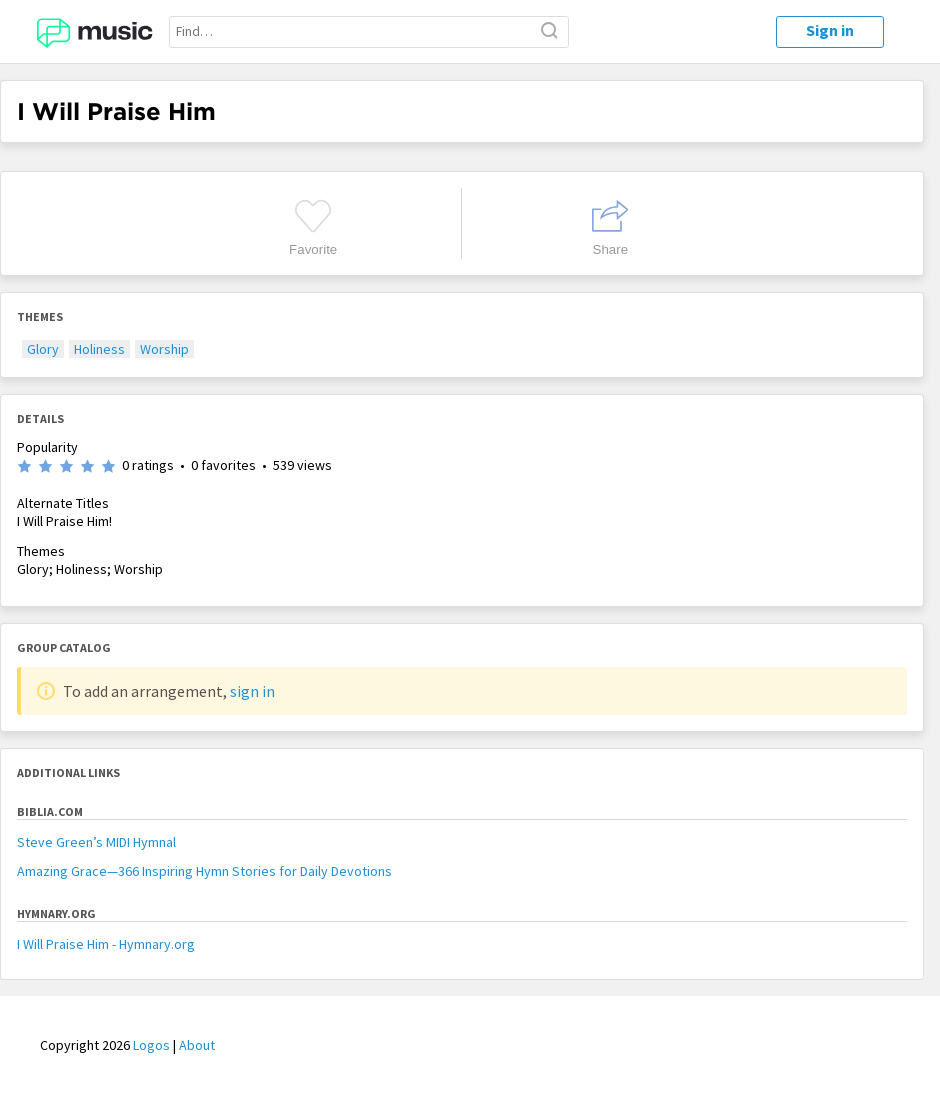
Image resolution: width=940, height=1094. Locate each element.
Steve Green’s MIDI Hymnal (96, 842)
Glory (43, 349)
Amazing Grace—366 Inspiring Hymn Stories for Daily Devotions (204, 871)
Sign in (830, 30)
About (197, 1045)
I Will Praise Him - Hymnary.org (106, 944)
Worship (164, 349)
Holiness (99, 349)
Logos (151, 1045)
